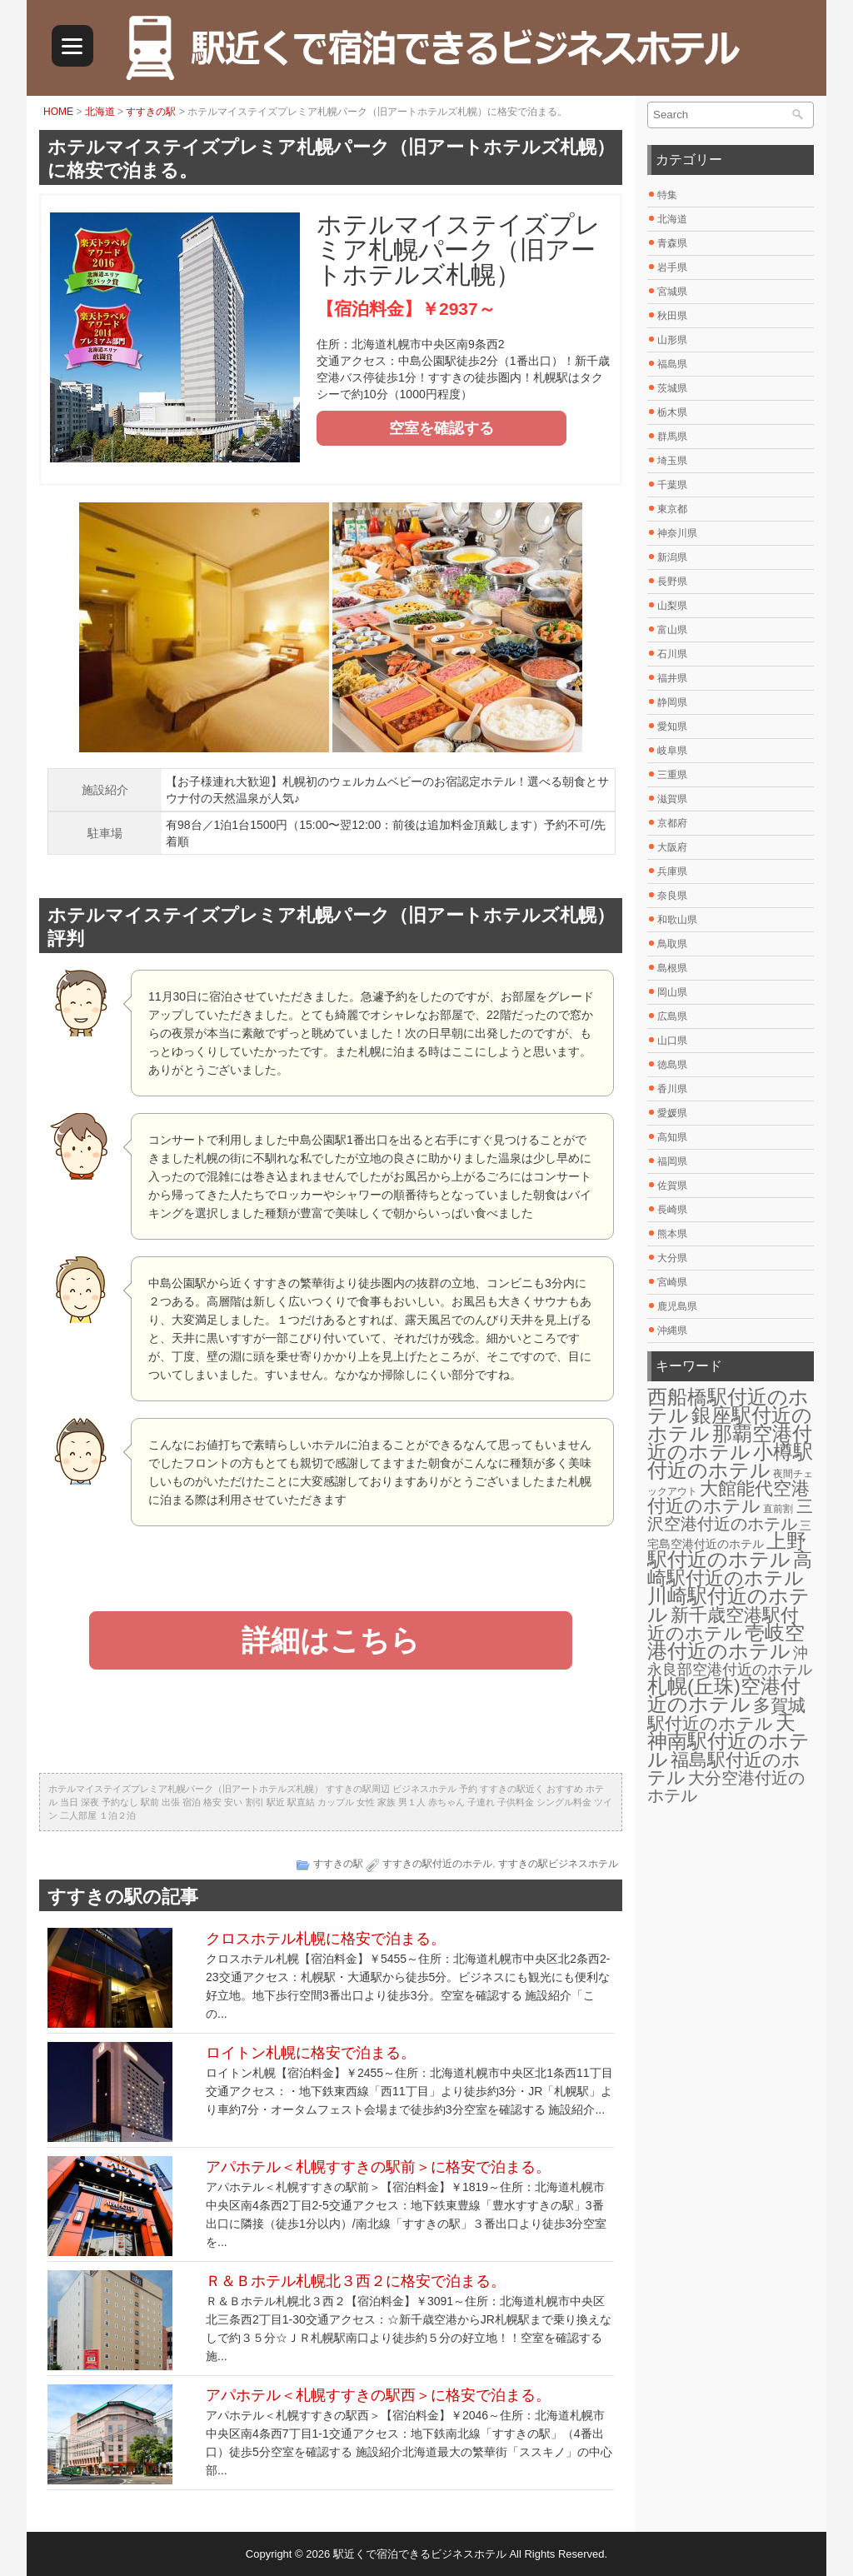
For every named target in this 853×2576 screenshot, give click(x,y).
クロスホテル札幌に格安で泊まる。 (326, 1938)
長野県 (672, 581)
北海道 (100, 111)
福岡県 (672, 1161)
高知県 (672, 1137)
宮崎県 (672, 1282)
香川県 (672, 1089)
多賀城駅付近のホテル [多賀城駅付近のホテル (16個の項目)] (726, 1714)
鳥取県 (672, 944)
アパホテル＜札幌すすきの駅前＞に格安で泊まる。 (378, 2167)
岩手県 (672, 267)
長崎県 (672, 1210)
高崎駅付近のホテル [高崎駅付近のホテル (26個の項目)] (729, 1569)
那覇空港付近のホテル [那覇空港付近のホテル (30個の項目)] (729, 1442)
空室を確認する (441, 428)
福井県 (672, 678)
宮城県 (672, 291)
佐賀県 (672, 1185)
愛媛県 (672, 1113)
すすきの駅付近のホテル (437, 1864)
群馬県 (672, 436)
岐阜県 (672, 750)
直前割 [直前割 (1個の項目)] (778, 1509)
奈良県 (672, 895)
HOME (58, 111)
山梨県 (672, 606)
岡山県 (672, 992)
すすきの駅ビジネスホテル (558, 1864)
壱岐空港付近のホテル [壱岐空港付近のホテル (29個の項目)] (726, 1641)
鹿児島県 (677, 1306)
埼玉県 (672, 461)
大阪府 (672, 847)
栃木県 (672, 412)
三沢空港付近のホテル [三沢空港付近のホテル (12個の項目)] (730, 1515)
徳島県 (672, 1065)
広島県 (672, 1016)
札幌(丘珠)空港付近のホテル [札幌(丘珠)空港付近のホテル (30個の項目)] (724, 1695)
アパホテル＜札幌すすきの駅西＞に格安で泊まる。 (378, 2395)
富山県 (672, 630)
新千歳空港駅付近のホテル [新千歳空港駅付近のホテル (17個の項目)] (723, 1624)
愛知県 (672, 726)
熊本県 (672, 1234)
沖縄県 (672, 1330)
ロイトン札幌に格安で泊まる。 (311, 2052)
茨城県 (672, 388)
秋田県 (672, 316)
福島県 (672, 364)
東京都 (672, 509)
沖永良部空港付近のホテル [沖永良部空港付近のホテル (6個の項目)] (729, 1661)
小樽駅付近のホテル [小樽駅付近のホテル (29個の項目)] (730, 1460)
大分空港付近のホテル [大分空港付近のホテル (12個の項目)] (726, 1787)
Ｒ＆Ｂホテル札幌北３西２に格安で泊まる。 (356, 2281)
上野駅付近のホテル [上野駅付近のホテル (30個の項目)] (726, 1550)
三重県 (672, 775)
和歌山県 (677, 920)
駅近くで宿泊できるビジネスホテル (419, 2554)
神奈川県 (677, 533)
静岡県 (672, 702)
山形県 (672, 340)
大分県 (672, 1258)
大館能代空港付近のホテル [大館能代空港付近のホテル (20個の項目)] (728, 1497)
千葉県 (672, 485)
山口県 (672, 1040)
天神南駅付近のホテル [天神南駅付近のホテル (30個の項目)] (728, 1740)
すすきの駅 (151, 111)
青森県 (672, 243)
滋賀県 (672, 799)
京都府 (672, 823)
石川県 (672, 654)
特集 (667, 195)
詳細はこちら (331, 1640)
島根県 (672, 968)
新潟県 (672, 557)
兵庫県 (672, 871)
